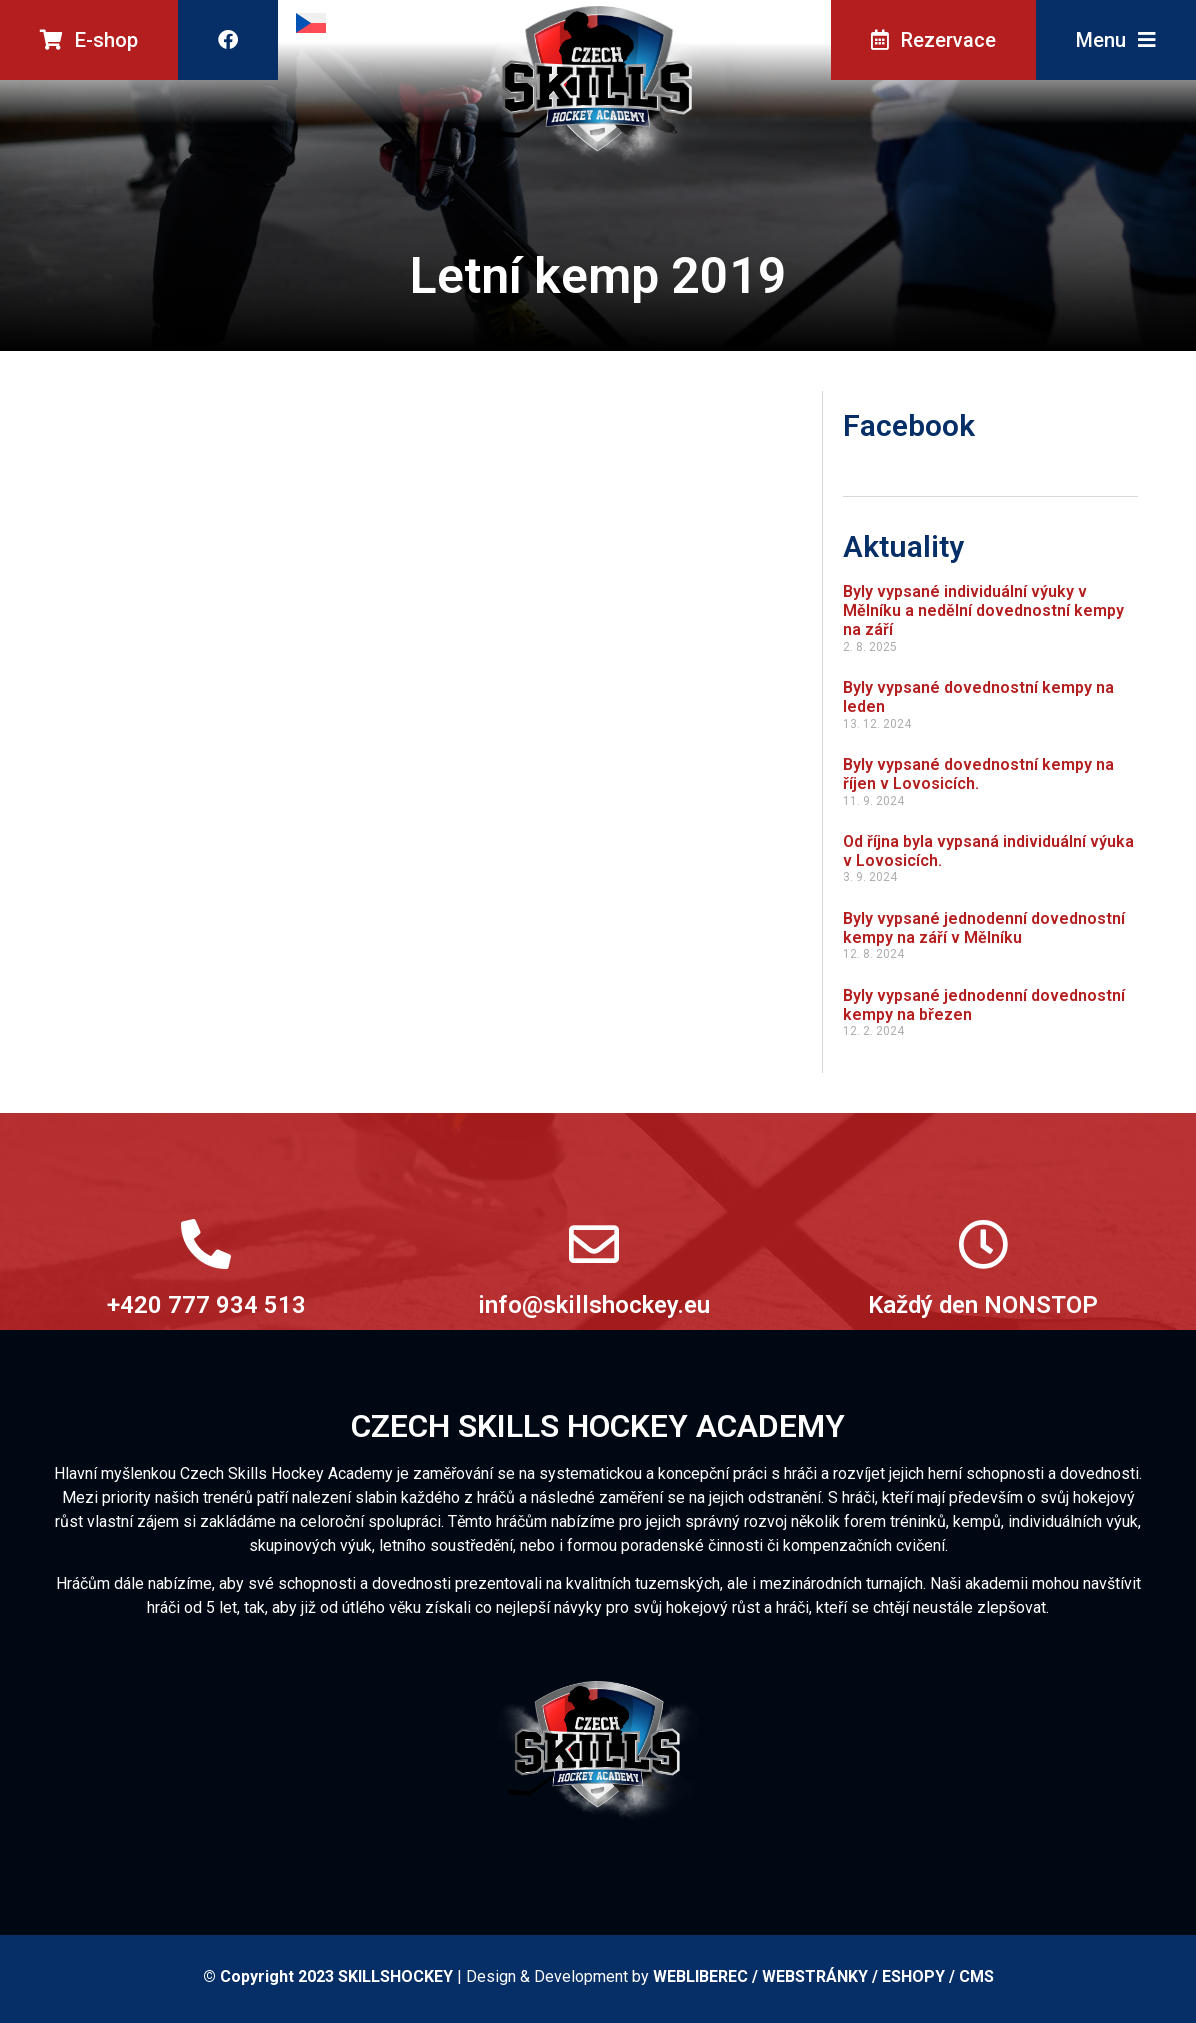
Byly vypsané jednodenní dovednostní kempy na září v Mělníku (984, 928)
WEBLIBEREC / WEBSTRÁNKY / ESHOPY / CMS (823, 1976)
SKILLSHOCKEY (395, 1976)
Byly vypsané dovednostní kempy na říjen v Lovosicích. (978, 774)
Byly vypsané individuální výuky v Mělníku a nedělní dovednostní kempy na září (983, 610)
